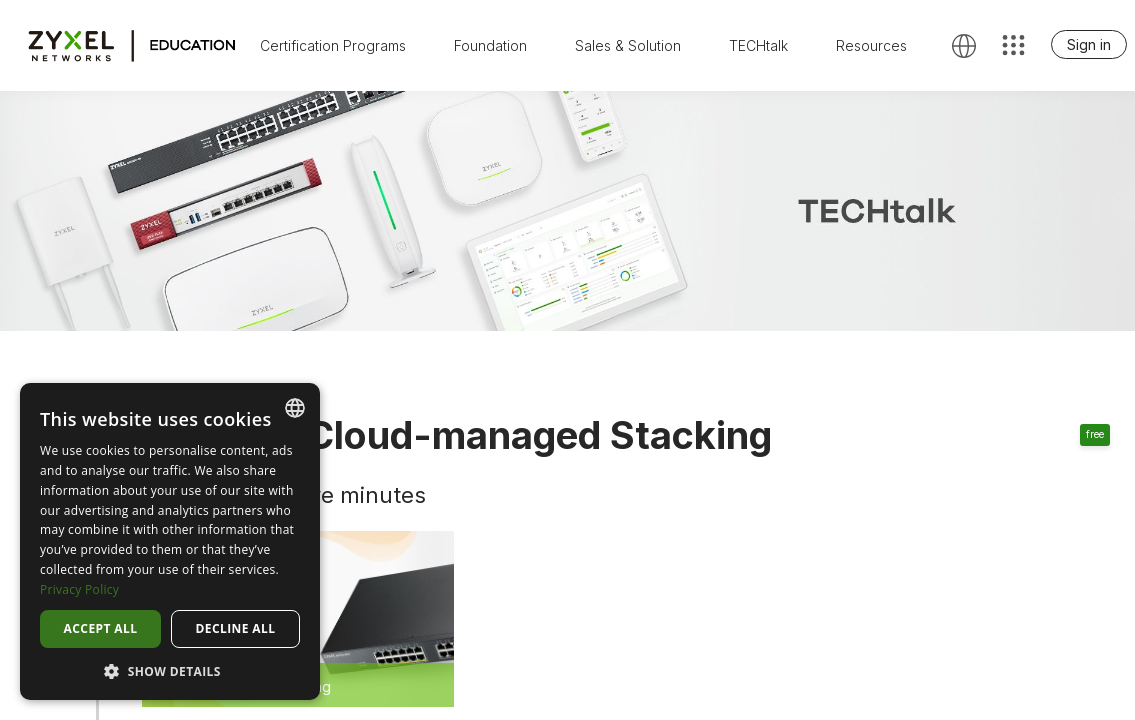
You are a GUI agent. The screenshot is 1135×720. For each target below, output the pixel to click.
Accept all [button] (101, 628)
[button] (170, 670)
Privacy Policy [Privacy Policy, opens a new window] (79, 589)
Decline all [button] (236, 628)
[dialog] (170, 541)
